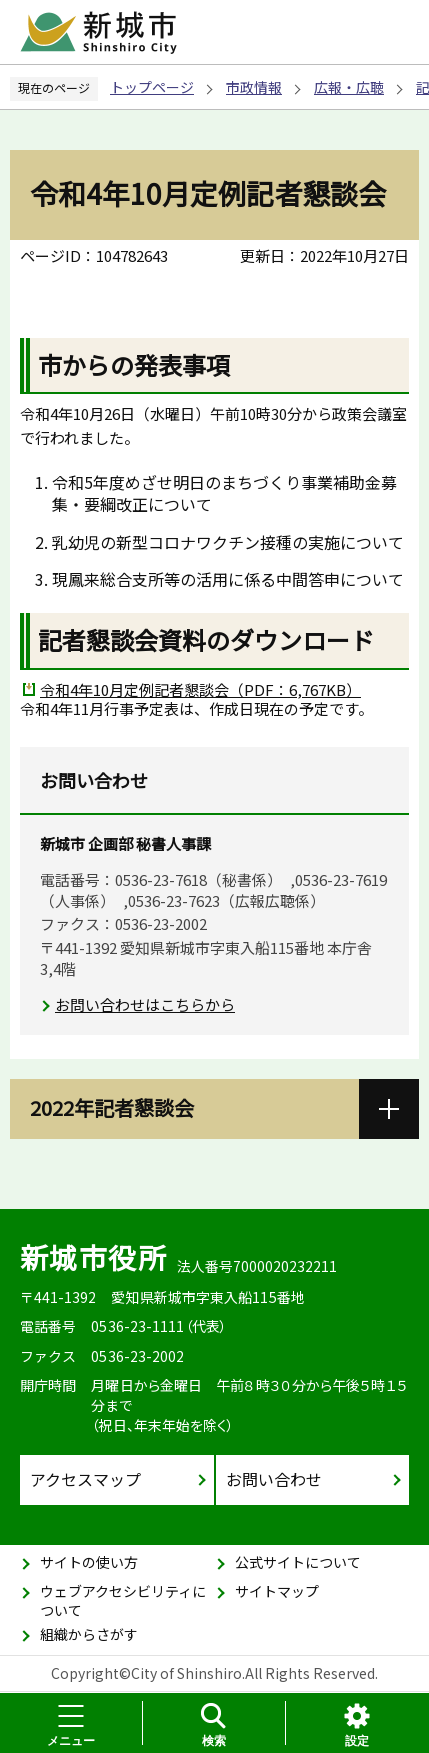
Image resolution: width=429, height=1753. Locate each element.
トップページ (152, 87)
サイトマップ (277, 1591)
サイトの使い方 (89, 1562)
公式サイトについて (298, 1562)
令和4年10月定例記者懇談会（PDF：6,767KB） (200, 689)
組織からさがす (89, 1634)
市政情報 (254, 87)
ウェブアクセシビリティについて (123, 1601)
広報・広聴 (349, 87)
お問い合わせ (274, 1479)
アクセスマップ (85, 1479)
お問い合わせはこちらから (145, 1004)
